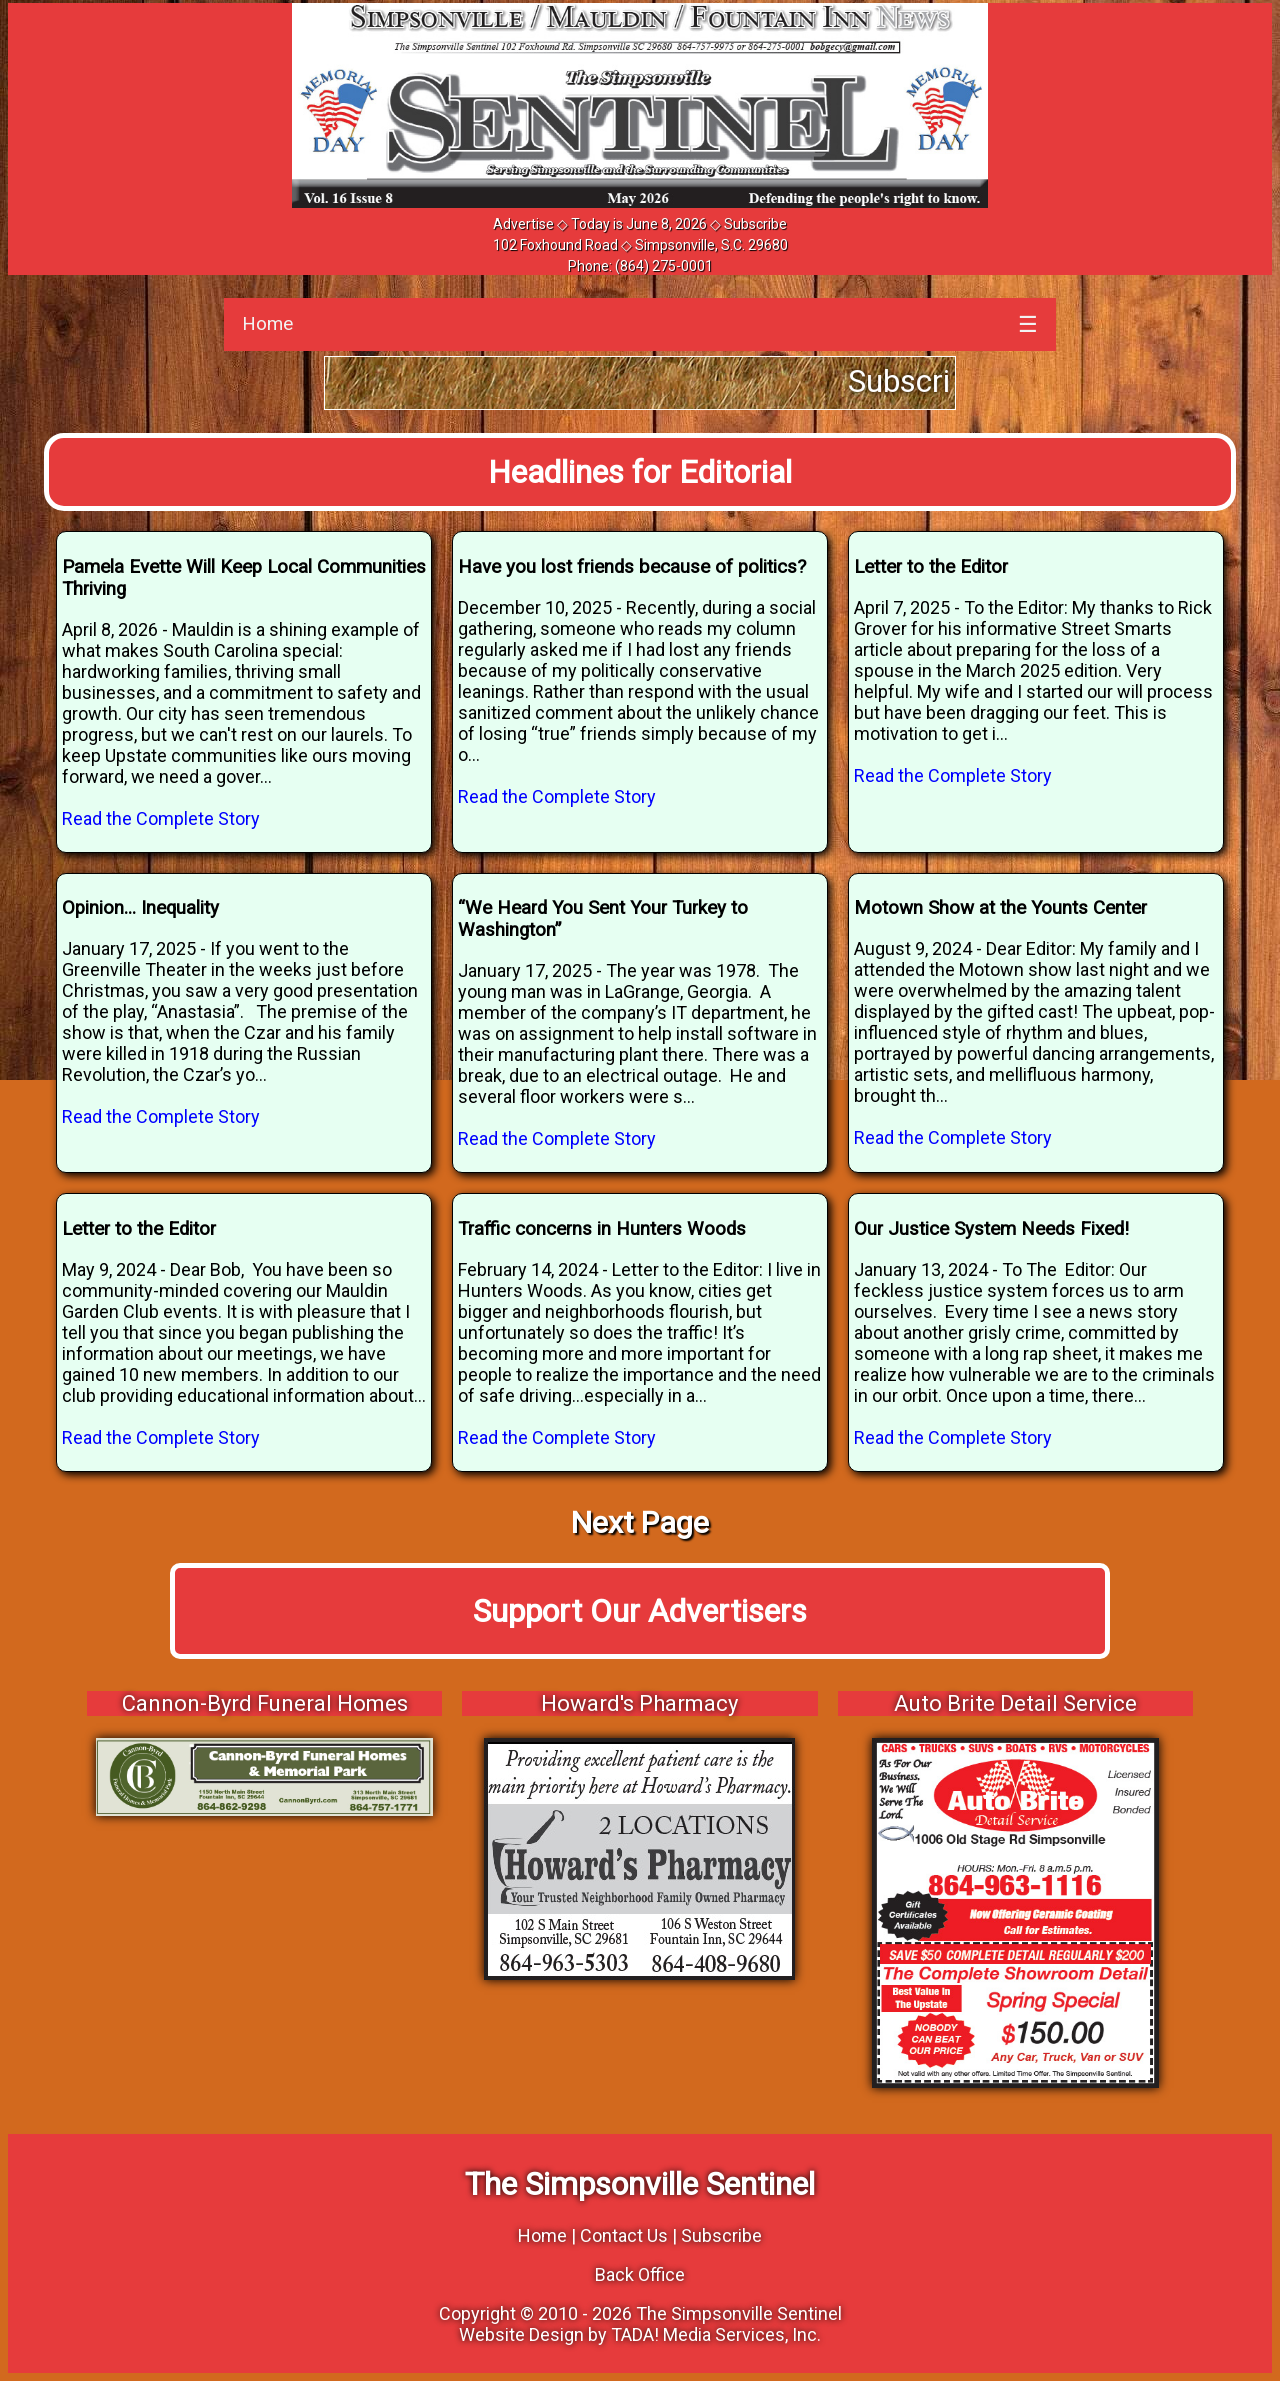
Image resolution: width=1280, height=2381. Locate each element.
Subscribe (755, 224)
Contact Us (624, 2235)
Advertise (523, 224)
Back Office (640, 2274)
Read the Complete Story (161, 818)
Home (267, 323)
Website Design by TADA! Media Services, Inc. (640, 2334)
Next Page (640, 1522)
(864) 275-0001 (664, 266)
